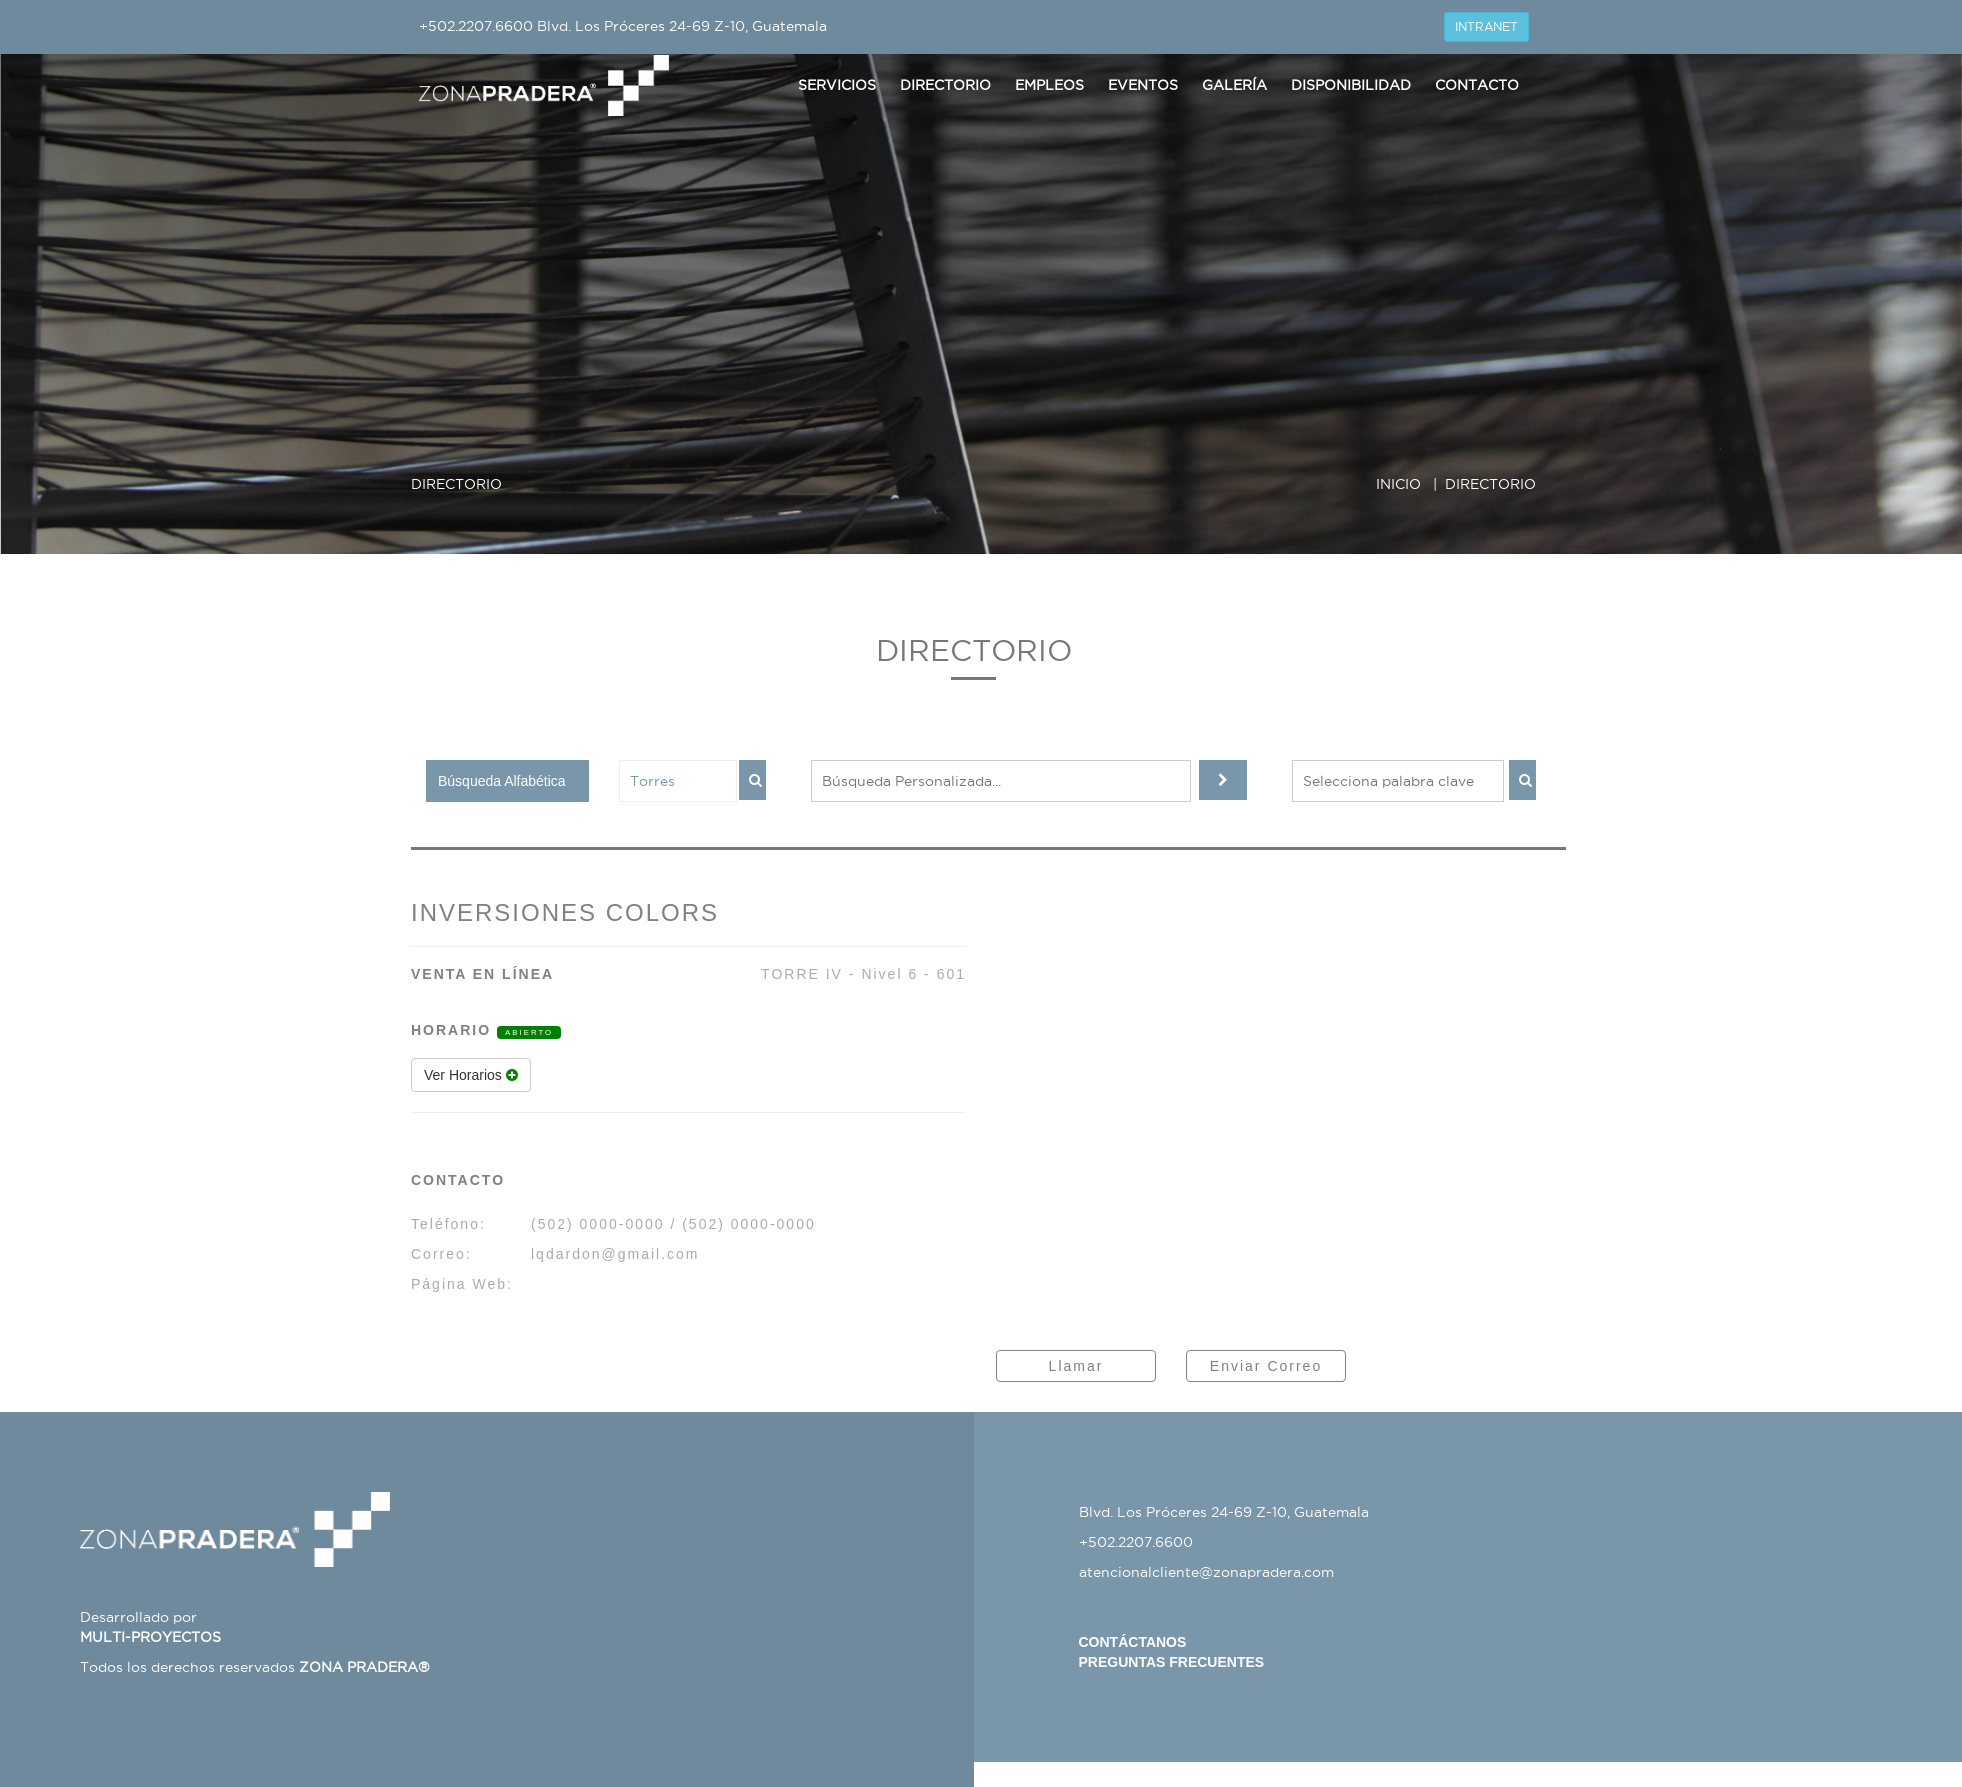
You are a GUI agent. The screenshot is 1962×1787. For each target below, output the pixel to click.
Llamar (1076, 1366)
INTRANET (1486, 26)
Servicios (837, 85)
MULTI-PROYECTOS (150, 1637)
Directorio (945, 85)
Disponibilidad (1351, 85)
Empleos (1049, 85)
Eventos (1143, 85)
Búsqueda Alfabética (502, 781)
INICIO (1398, 484)
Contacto (1477, 85)
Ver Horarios (471, 1075)
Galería (1234, 85)
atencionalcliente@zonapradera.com (1206, 1572)
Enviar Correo (1266, 1366)
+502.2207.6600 (476, 26)
